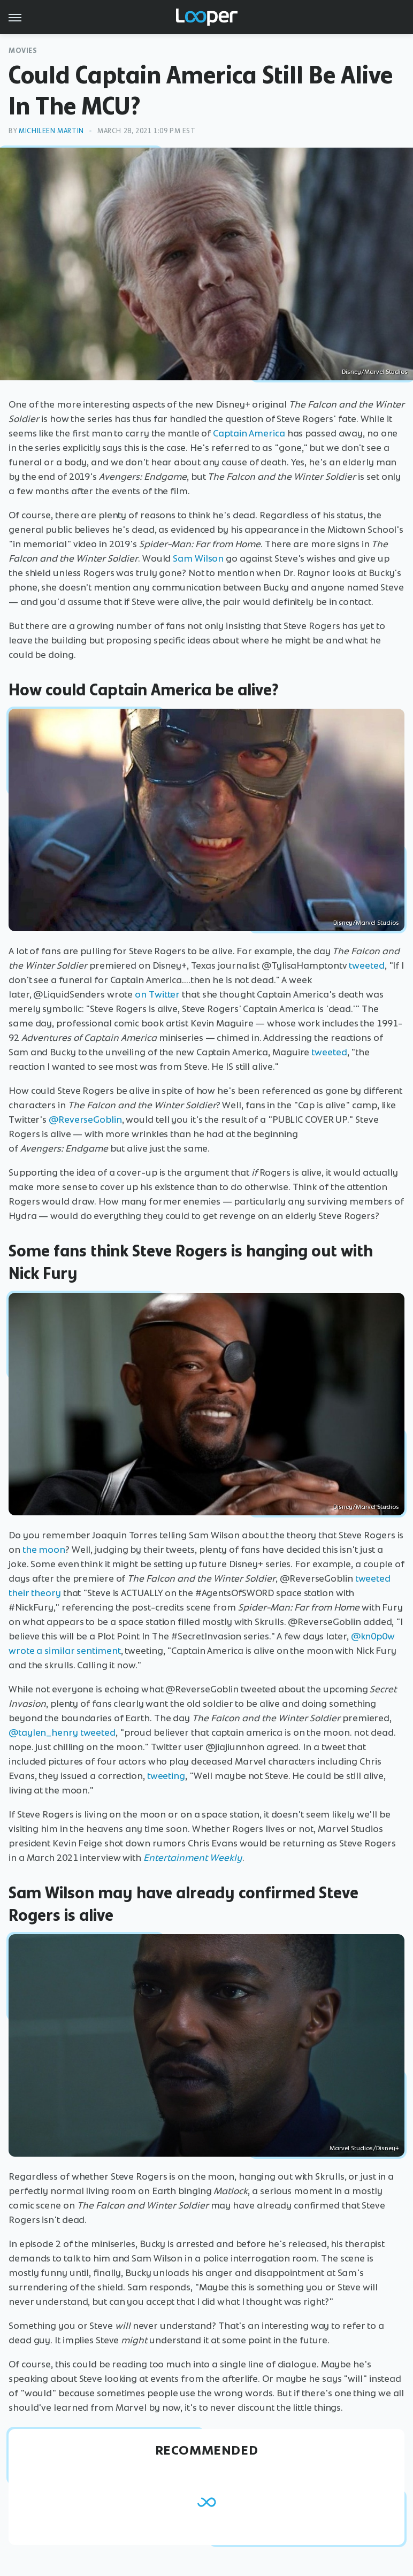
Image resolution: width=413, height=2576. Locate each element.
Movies (23, 50)
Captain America (249, 433)
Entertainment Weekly (192, 1857)
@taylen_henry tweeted (62, 1732)
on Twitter (156, 994)
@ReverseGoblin (85, 1119)
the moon (43, 1549)
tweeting (166, 1775)
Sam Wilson (198, 558)
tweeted (366, 965)
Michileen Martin (51, 130)
